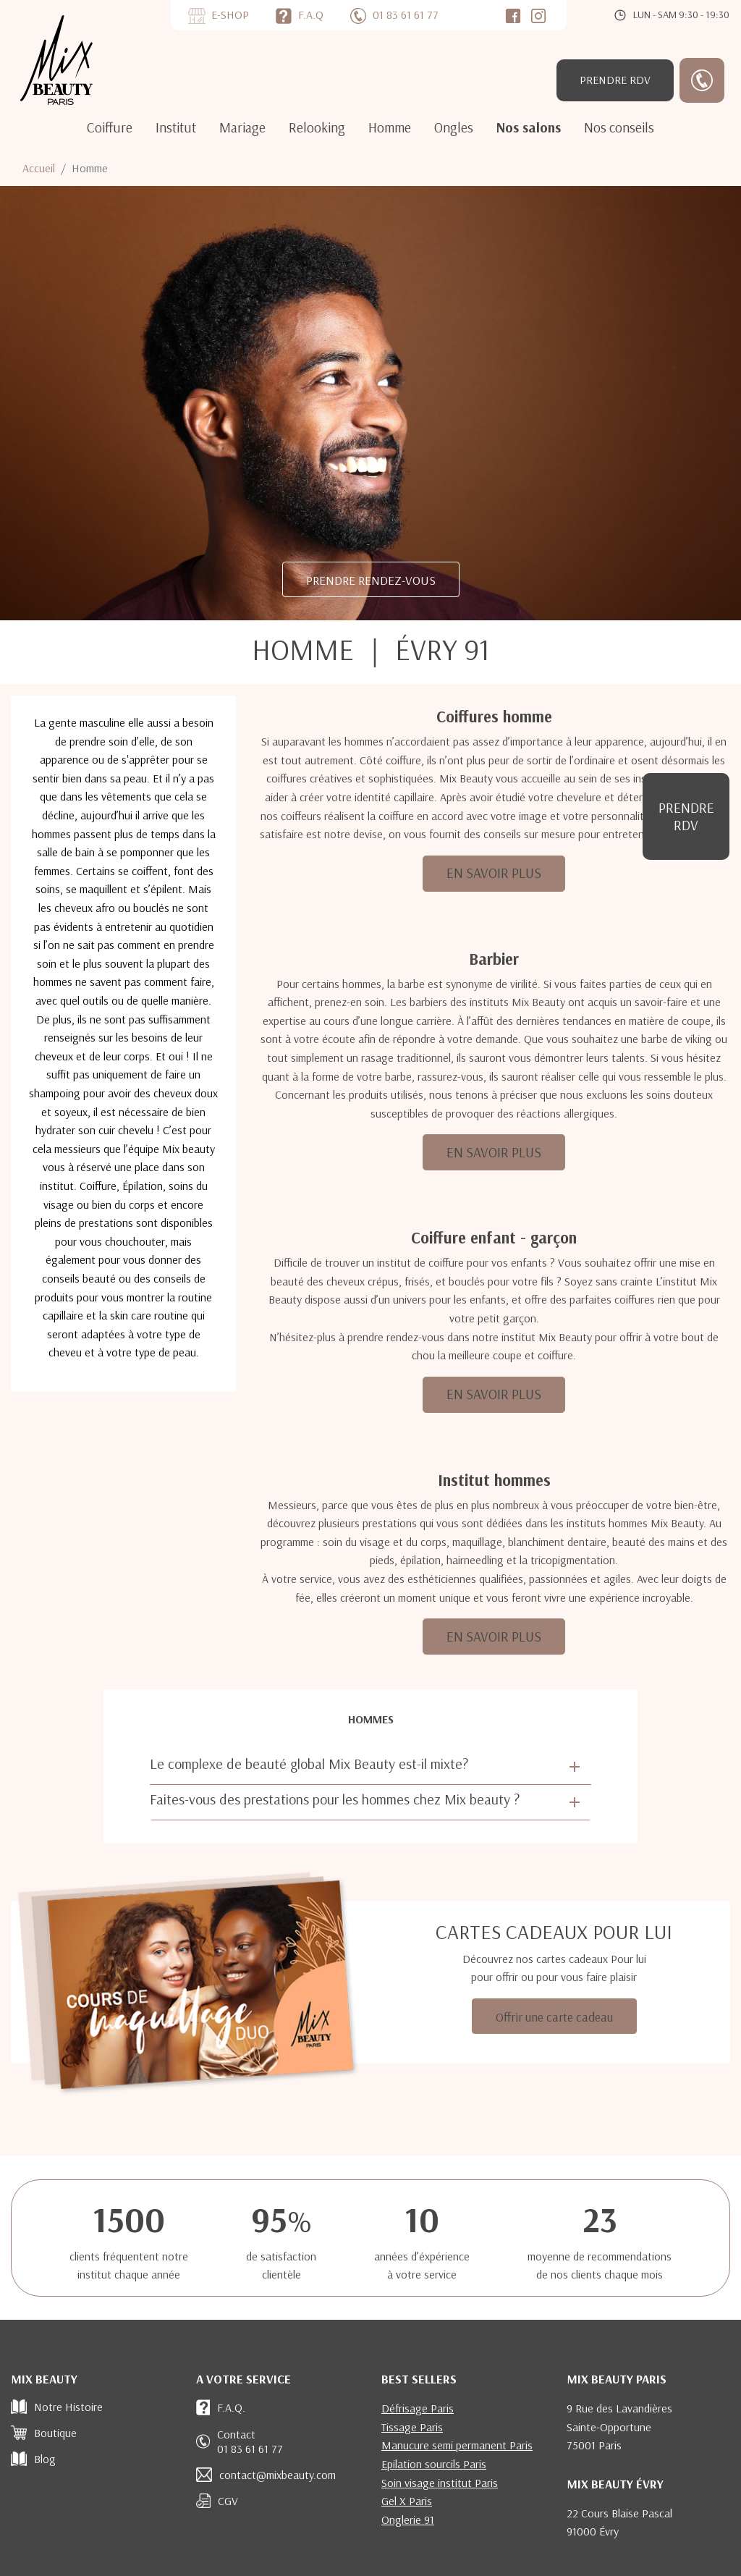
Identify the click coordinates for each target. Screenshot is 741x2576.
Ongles (453, 127)
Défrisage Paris (417, 2408)
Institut (176, 127)
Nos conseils (619, 127)
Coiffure (109, 127)
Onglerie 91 (407, 2519)
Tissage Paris (412, 2427)
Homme (389, 127)
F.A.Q (310, 14)
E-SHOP (230, 14)
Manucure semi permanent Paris (457, 2445)
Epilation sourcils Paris (433, 2464)
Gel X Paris (406, 2500)
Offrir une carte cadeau (554, 2016)
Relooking (317, 127)
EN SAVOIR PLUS (493, 873)
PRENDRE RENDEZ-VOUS (371, 580)
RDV (615, 79)
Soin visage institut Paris (439, 2482)
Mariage (242, 127)
